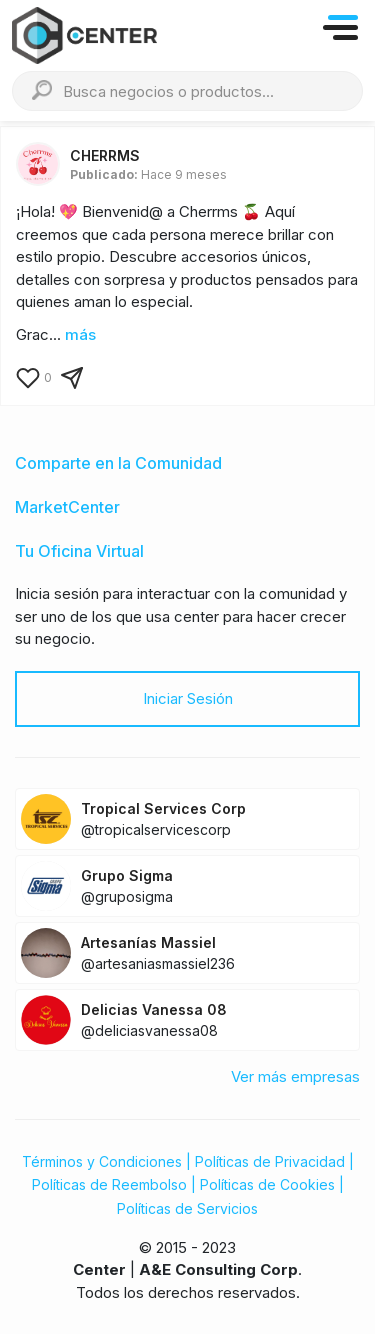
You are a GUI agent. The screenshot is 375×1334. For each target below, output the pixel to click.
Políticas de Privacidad (270, 1161)
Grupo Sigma (127, 875)
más (80, 334)
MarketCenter (67, 507)
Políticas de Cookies (267, 1184)
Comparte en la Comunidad (118, 463)
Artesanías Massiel (148, 942)
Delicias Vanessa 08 (154, 1009)
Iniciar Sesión (188, 698)
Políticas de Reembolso (109, 1184)
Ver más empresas (295, 1076)
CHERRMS (105, 155)
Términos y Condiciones (102, 1161)
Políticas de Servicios (187, 1208)
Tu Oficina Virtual (79, 551)
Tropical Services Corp (163, 808)
